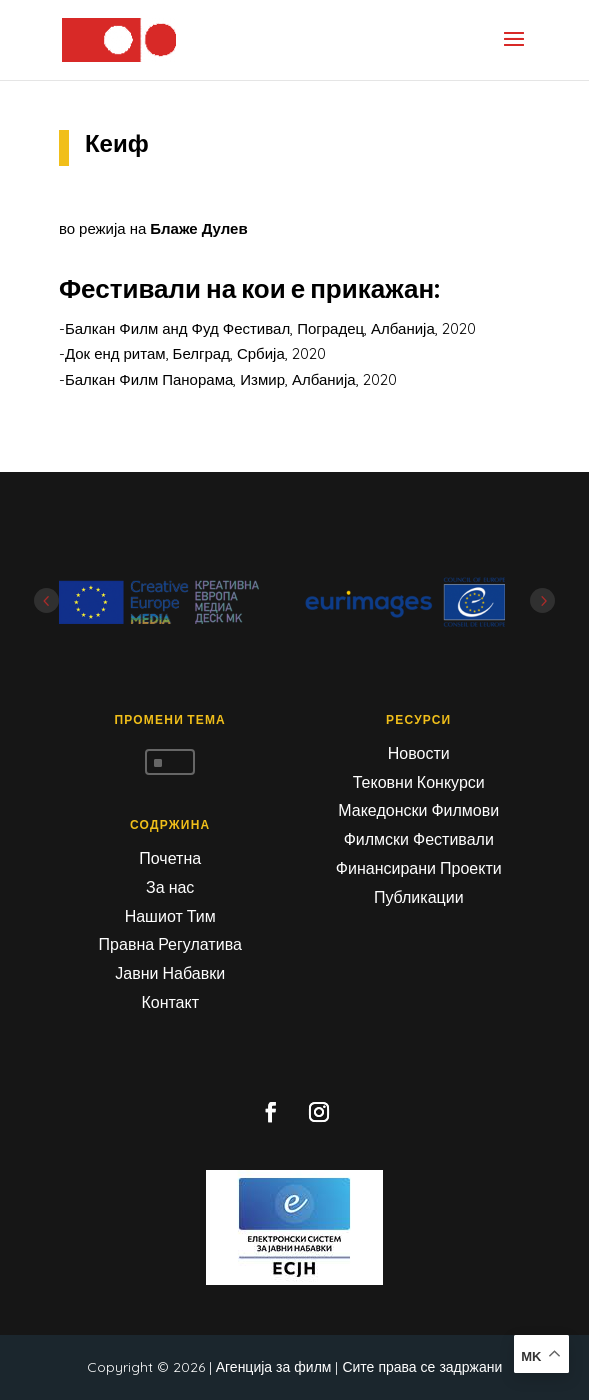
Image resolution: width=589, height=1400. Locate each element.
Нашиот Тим (170, 916)
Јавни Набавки (170, 973)
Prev (46, 600)
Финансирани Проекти (419, 868)
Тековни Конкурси (419, 782)
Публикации (419, 897)
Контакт (170, 1002)
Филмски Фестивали (419, 839)
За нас (170, 887)
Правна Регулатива (170, 944)
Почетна (170, 858)
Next (542, 600)
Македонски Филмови (418, 810)
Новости (419, 753)
